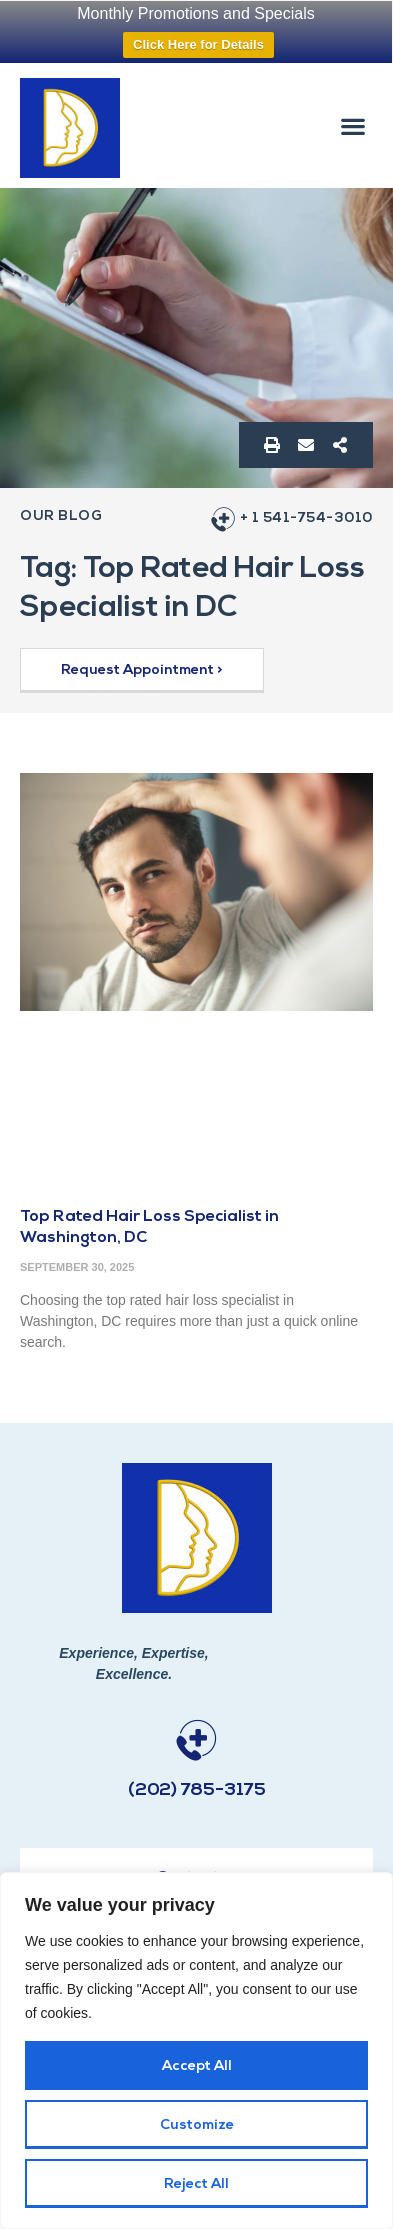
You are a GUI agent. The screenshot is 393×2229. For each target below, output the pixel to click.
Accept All (197, 2066)
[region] (196, 2050)
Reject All (196, 2184)
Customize (197, 2125)
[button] (353, 125)
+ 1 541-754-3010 (306, 518)
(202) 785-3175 (197, 1790)
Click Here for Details (198, 44)
